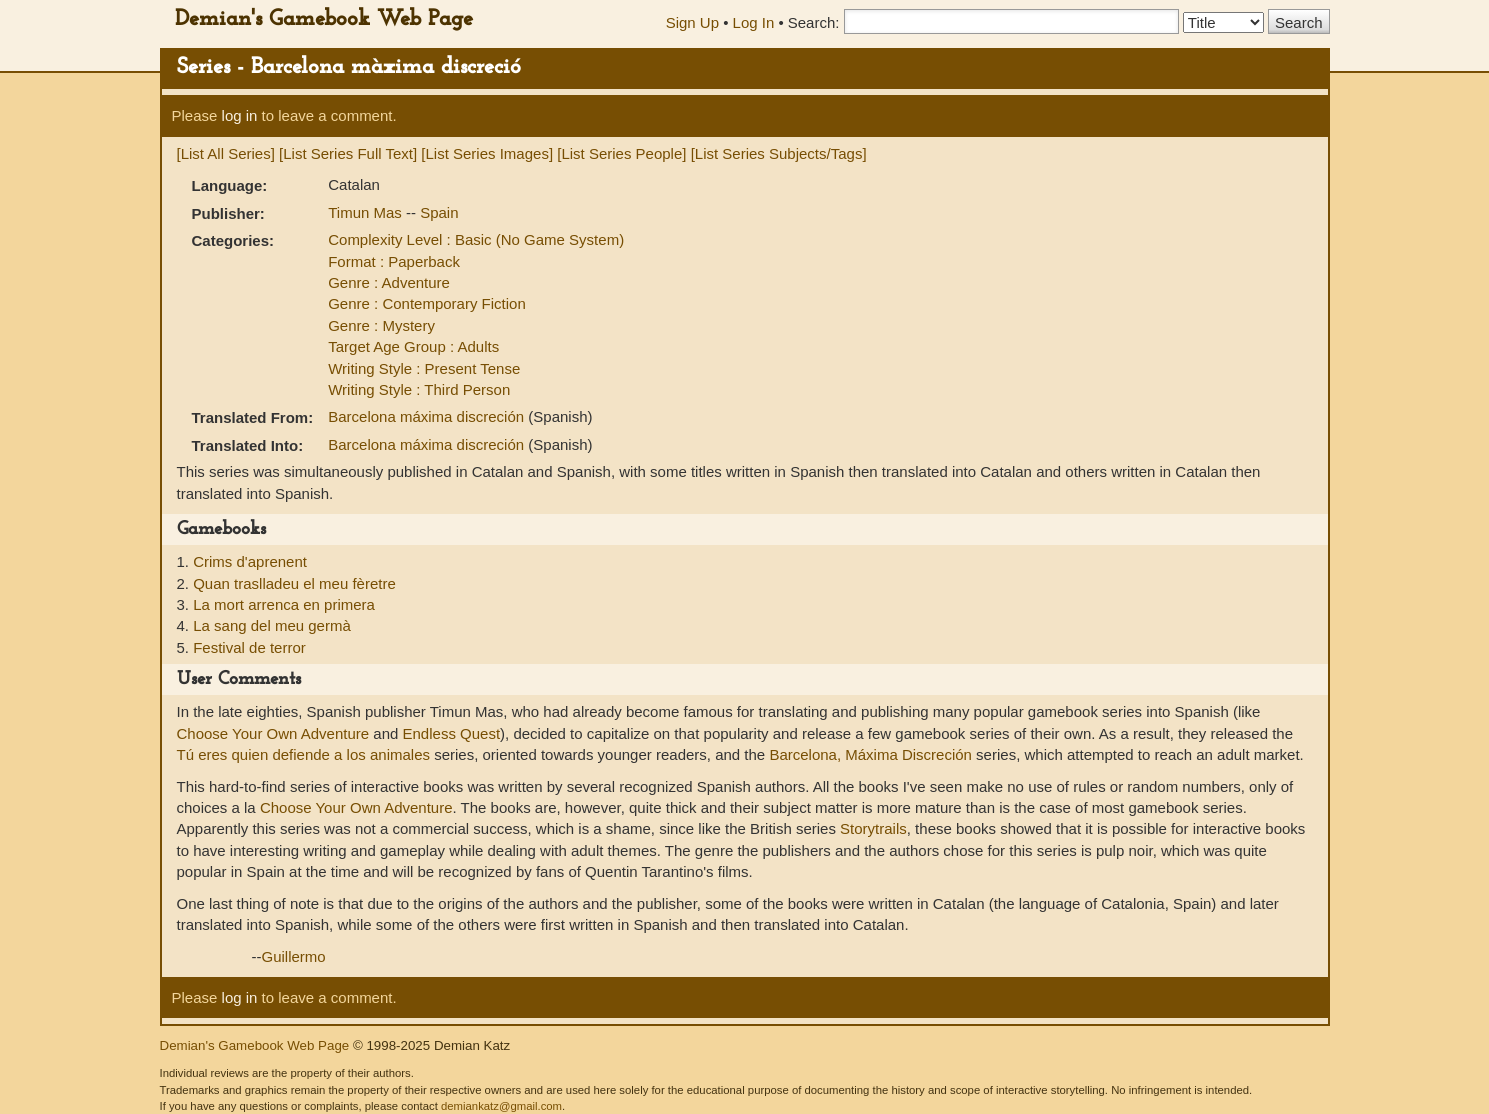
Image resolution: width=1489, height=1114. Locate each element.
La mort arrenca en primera (284, 604)
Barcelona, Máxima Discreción (870, 754)
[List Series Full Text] (348, 153)
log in (240, 115)
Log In (754, 22)
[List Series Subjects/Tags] (779, 153)
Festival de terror (249, 647)
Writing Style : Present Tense (424, 368)
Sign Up (692, 22)
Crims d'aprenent (250, 561)
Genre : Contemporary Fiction (427, 303)
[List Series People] (621, 153)
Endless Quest (452, 733)
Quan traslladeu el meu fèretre (294, 583)
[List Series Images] (487, 153)
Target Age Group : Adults (413, 346)
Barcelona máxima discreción (428, 416)
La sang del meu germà (272, 625)
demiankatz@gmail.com (501, 1106)
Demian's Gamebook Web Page (324, 19)
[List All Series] (226, 153)
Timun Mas (367, 212)
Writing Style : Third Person (419, 389)
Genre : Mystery (381, 325)
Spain (439, 212)
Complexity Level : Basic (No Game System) (476, 239)
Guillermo (294, 956)
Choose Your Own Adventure (273, 733)
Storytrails (873, 828)
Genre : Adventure (389, 282)
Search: (814, 22)
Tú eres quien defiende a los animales (304, 754)
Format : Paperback (394, 261)
